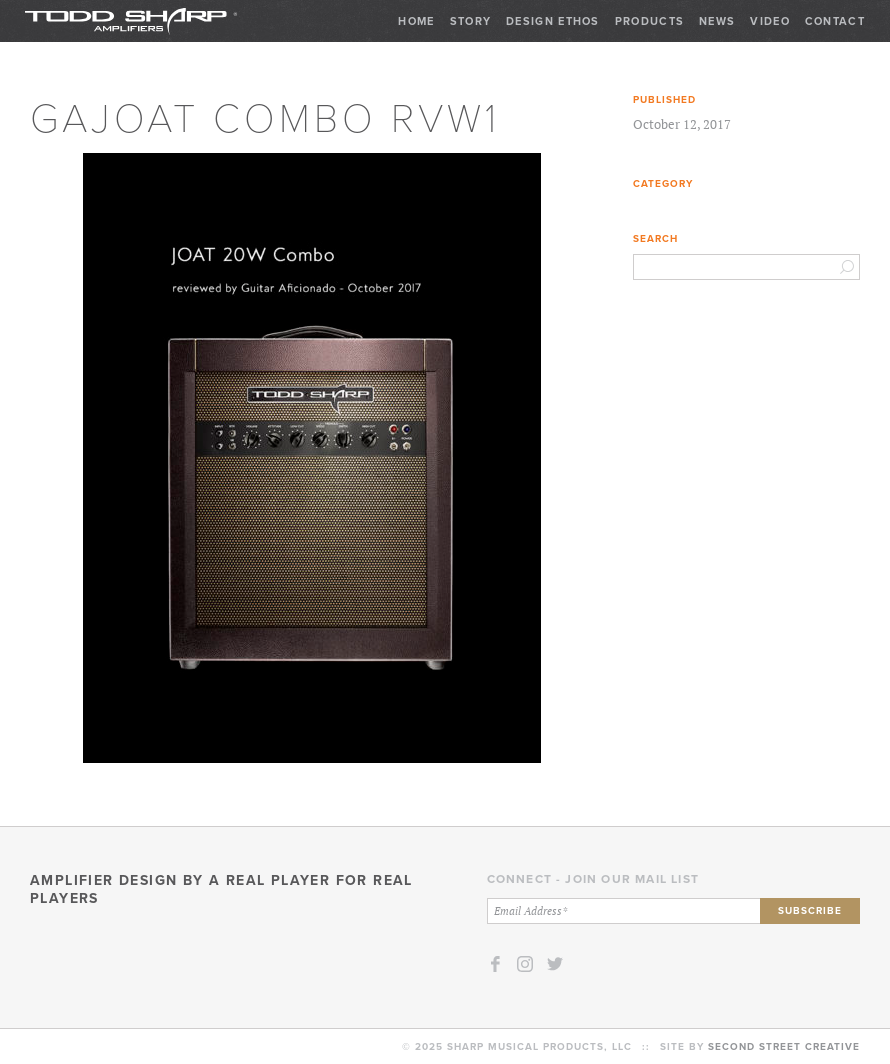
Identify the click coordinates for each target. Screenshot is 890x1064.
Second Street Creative (784, 1046)
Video (770, 21)
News (717, 21)
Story (471, 21)
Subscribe (810, 910)
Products (649, 21)
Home (416, 21)
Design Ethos (553, 21)
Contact (835, 21)
